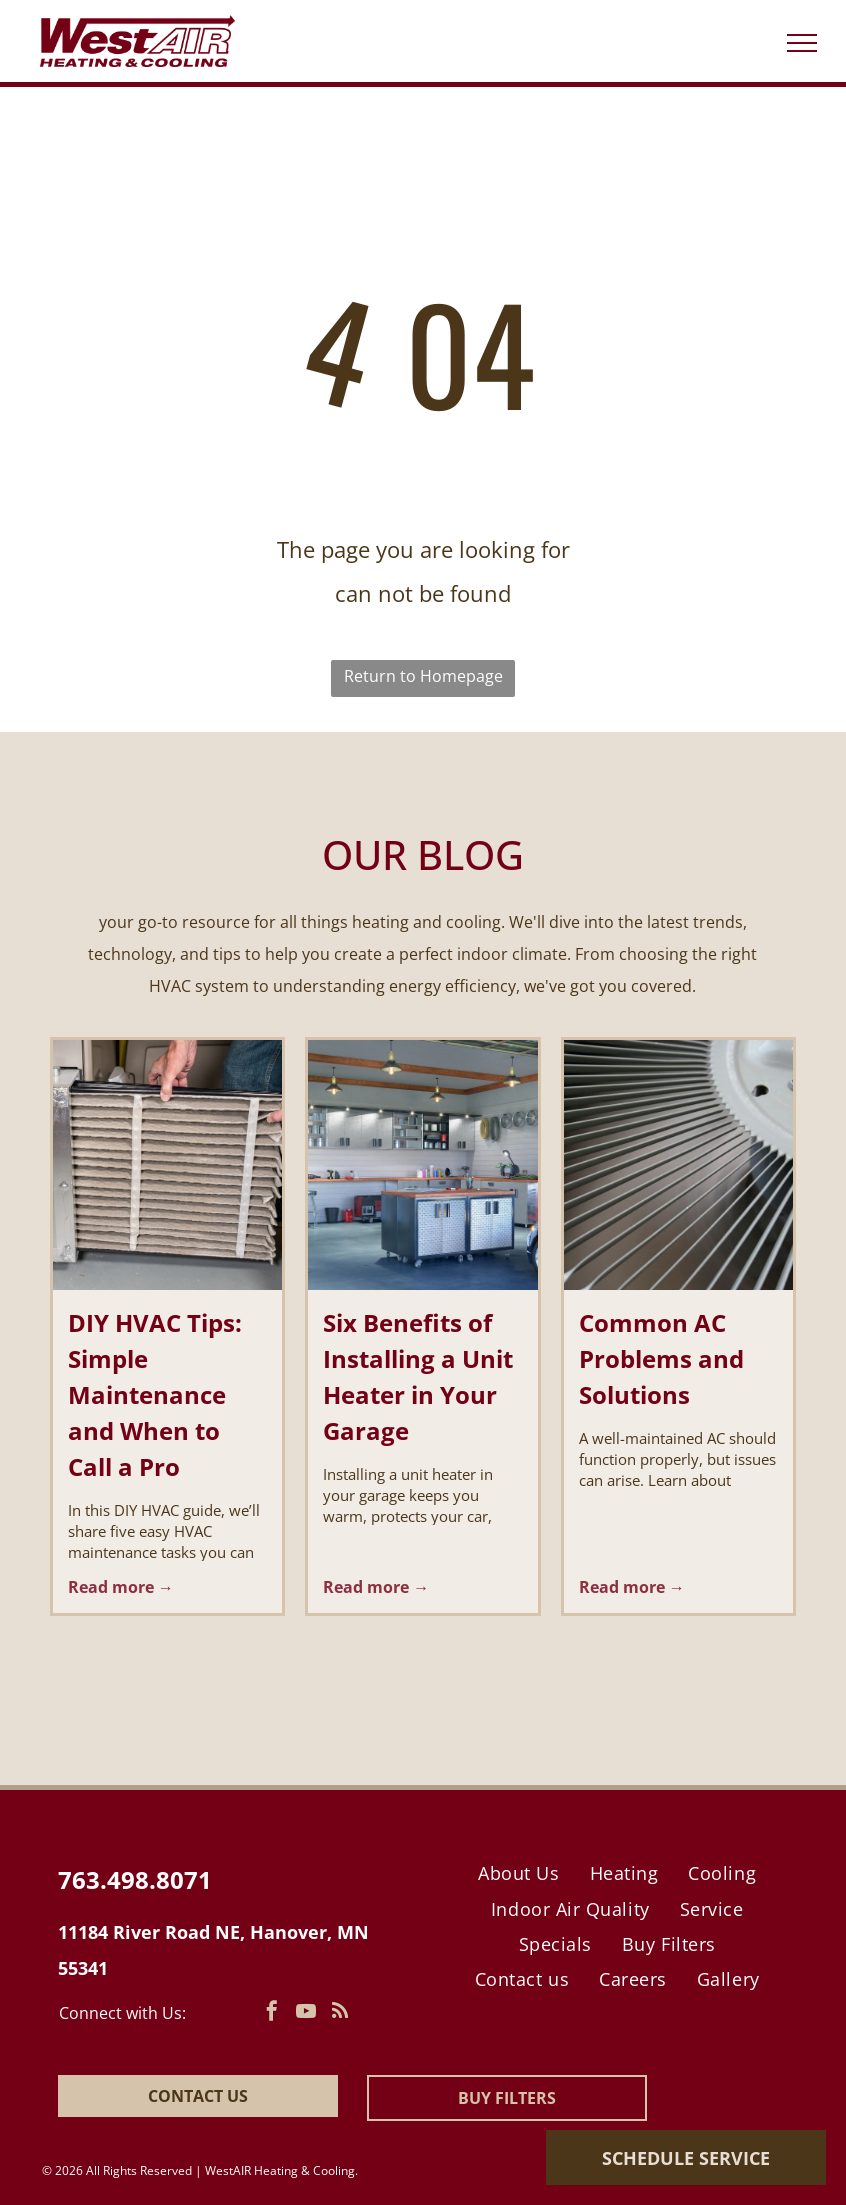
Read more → (121, 1587)
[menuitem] (518, 1873)
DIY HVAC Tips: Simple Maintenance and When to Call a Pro (155, 1394)
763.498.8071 (135, 1879)
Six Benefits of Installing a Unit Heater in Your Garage (418, 1376)
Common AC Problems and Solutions (661, 1358)
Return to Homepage (423, 676)
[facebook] (272, 2013)
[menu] (802, 43)
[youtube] (306, 2013)
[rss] (340, 2013)
